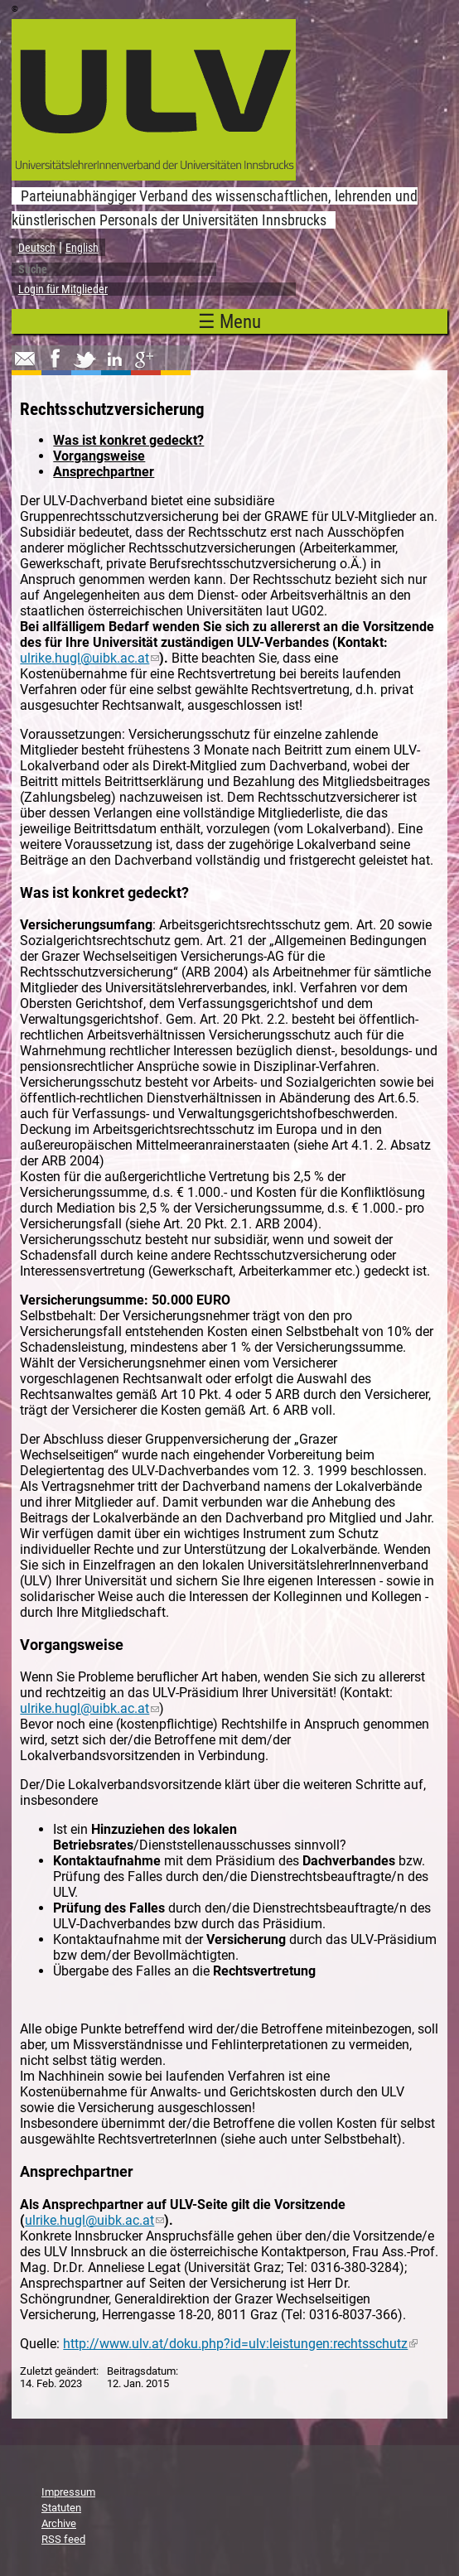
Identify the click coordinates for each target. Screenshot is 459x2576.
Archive (58, 2523)
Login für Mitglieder (63, 289)
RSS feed (63, 2539)
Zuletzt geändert (58, 2371)
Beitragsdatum (141, 2371)
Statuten (61, 2507)
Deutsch (37, 247)
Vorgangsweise (99, 456)
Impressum (68, 2492)
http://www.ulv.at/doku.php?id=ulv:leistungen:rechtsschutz (240, 2344)
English (82, 247)
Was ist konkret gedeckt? (128, 440)
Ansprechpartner (103, 472)
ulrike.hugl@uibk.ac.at (89, 658)
